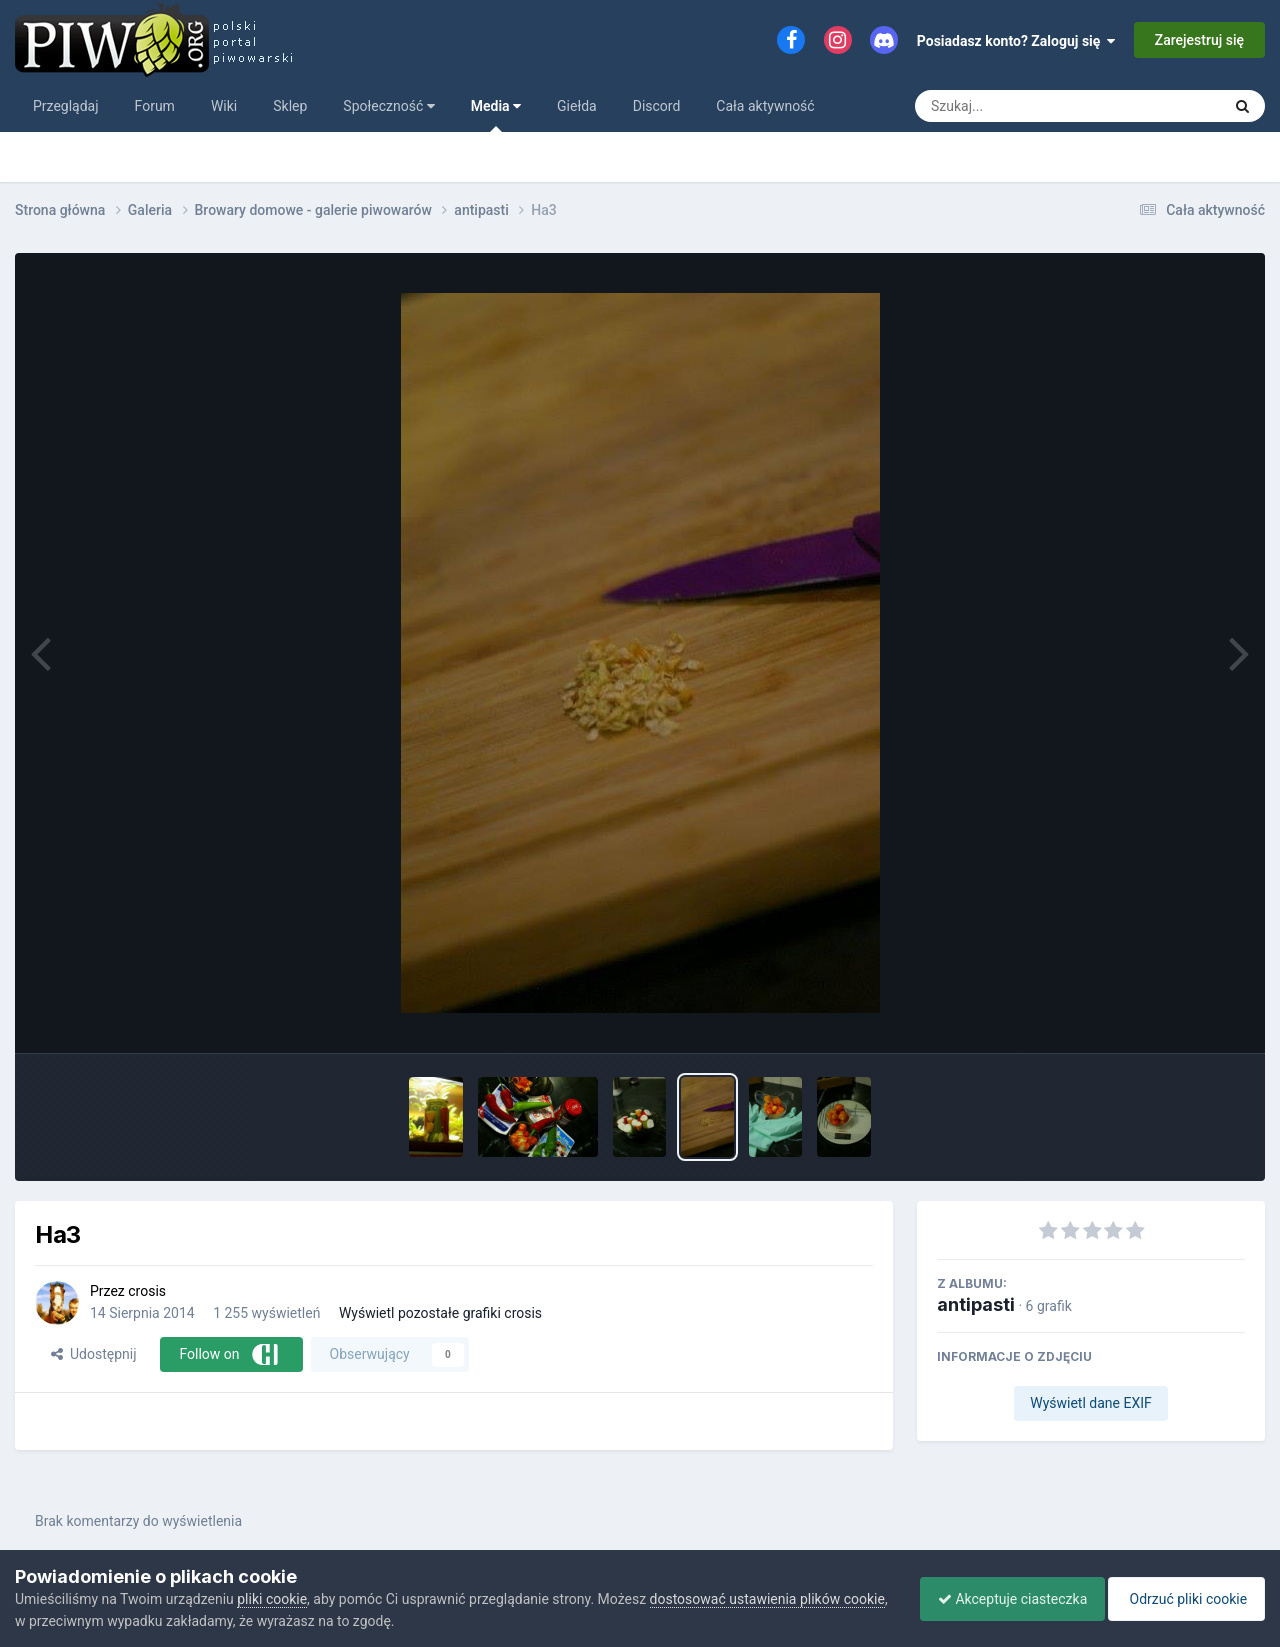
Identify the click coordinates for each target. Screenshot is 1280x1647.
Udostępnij (93, 1354)
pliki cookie (272, 1599)
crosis (147, 1291)
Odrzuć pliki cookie (1183, 1599)
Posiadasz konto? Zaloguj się (1016, 41)
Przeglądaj (66, 106)
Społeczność (388, 106)
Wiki (224, 106)
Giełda (577, 106)
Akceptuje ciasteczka (1002, 1599)
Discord (657, 106)
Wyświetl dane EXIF (1091, 1403)
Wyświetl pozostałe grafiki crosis (440, 1313)
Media (496, 115)
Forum (155, 106)
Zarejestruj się (1199, 40)
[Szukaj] (1048, 106)
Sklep (290, 106)
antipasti (976, 1304)
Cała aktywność (765, 106)
